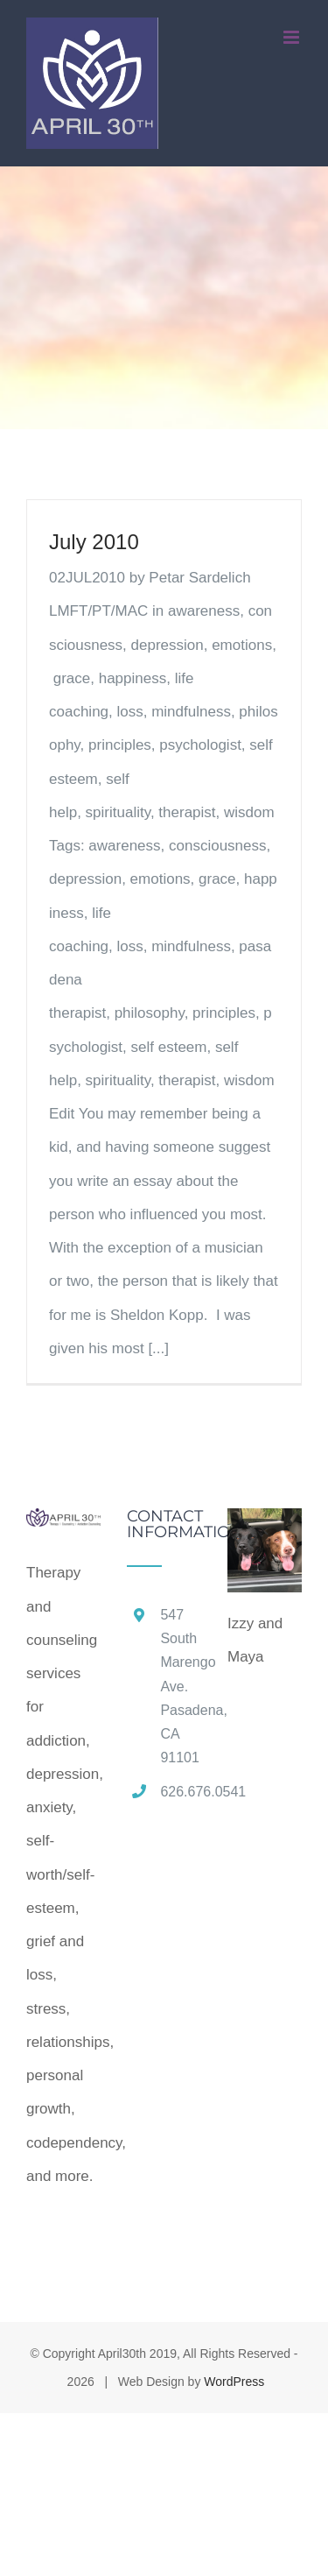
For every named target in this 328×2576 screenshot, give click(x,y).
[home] (63, 1524)
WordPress (234, 2382)
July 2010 (94, 542)
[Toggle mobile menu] (292, 37)
